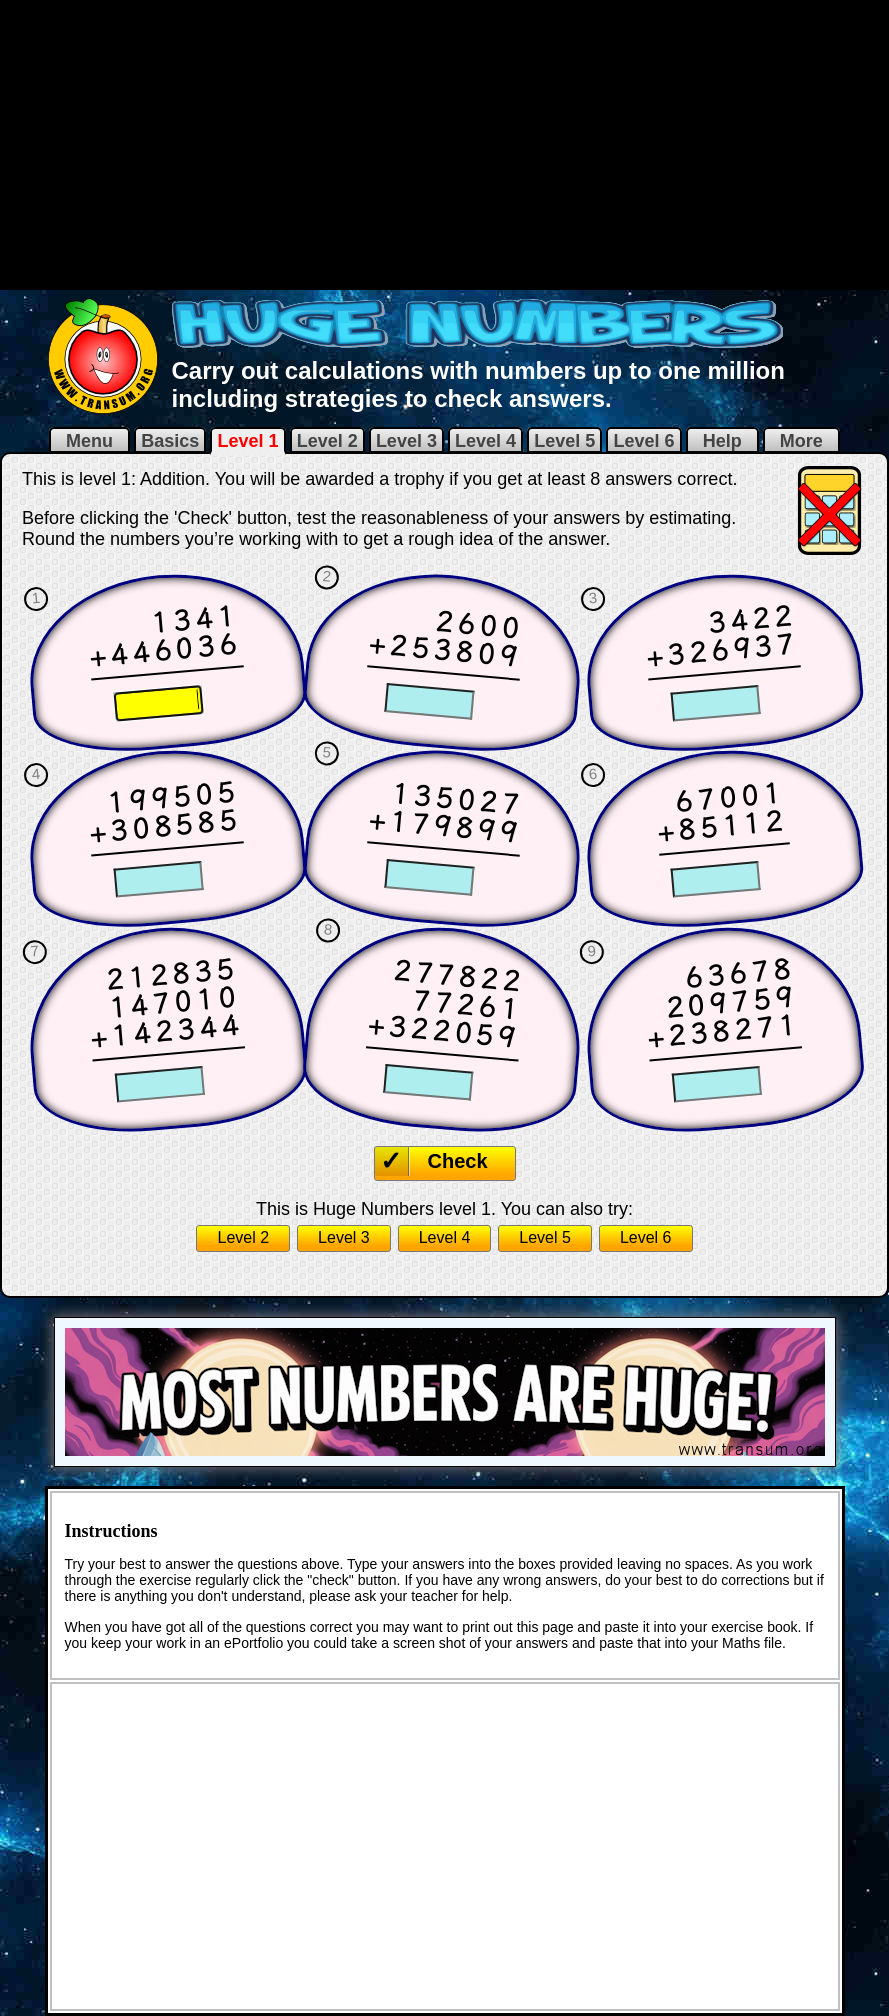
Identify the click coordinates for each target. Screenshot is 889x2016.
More (801, 441)
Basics (170, 441)
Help (722, 441)
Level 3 (406, 441)
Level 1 (247, 441)
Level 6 (643, 441)
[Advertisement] (445, 143)
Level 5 (564, 441)
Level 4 (485, 441)
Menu (89, 441)
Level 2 (327, 441)
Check (458, 1161)
